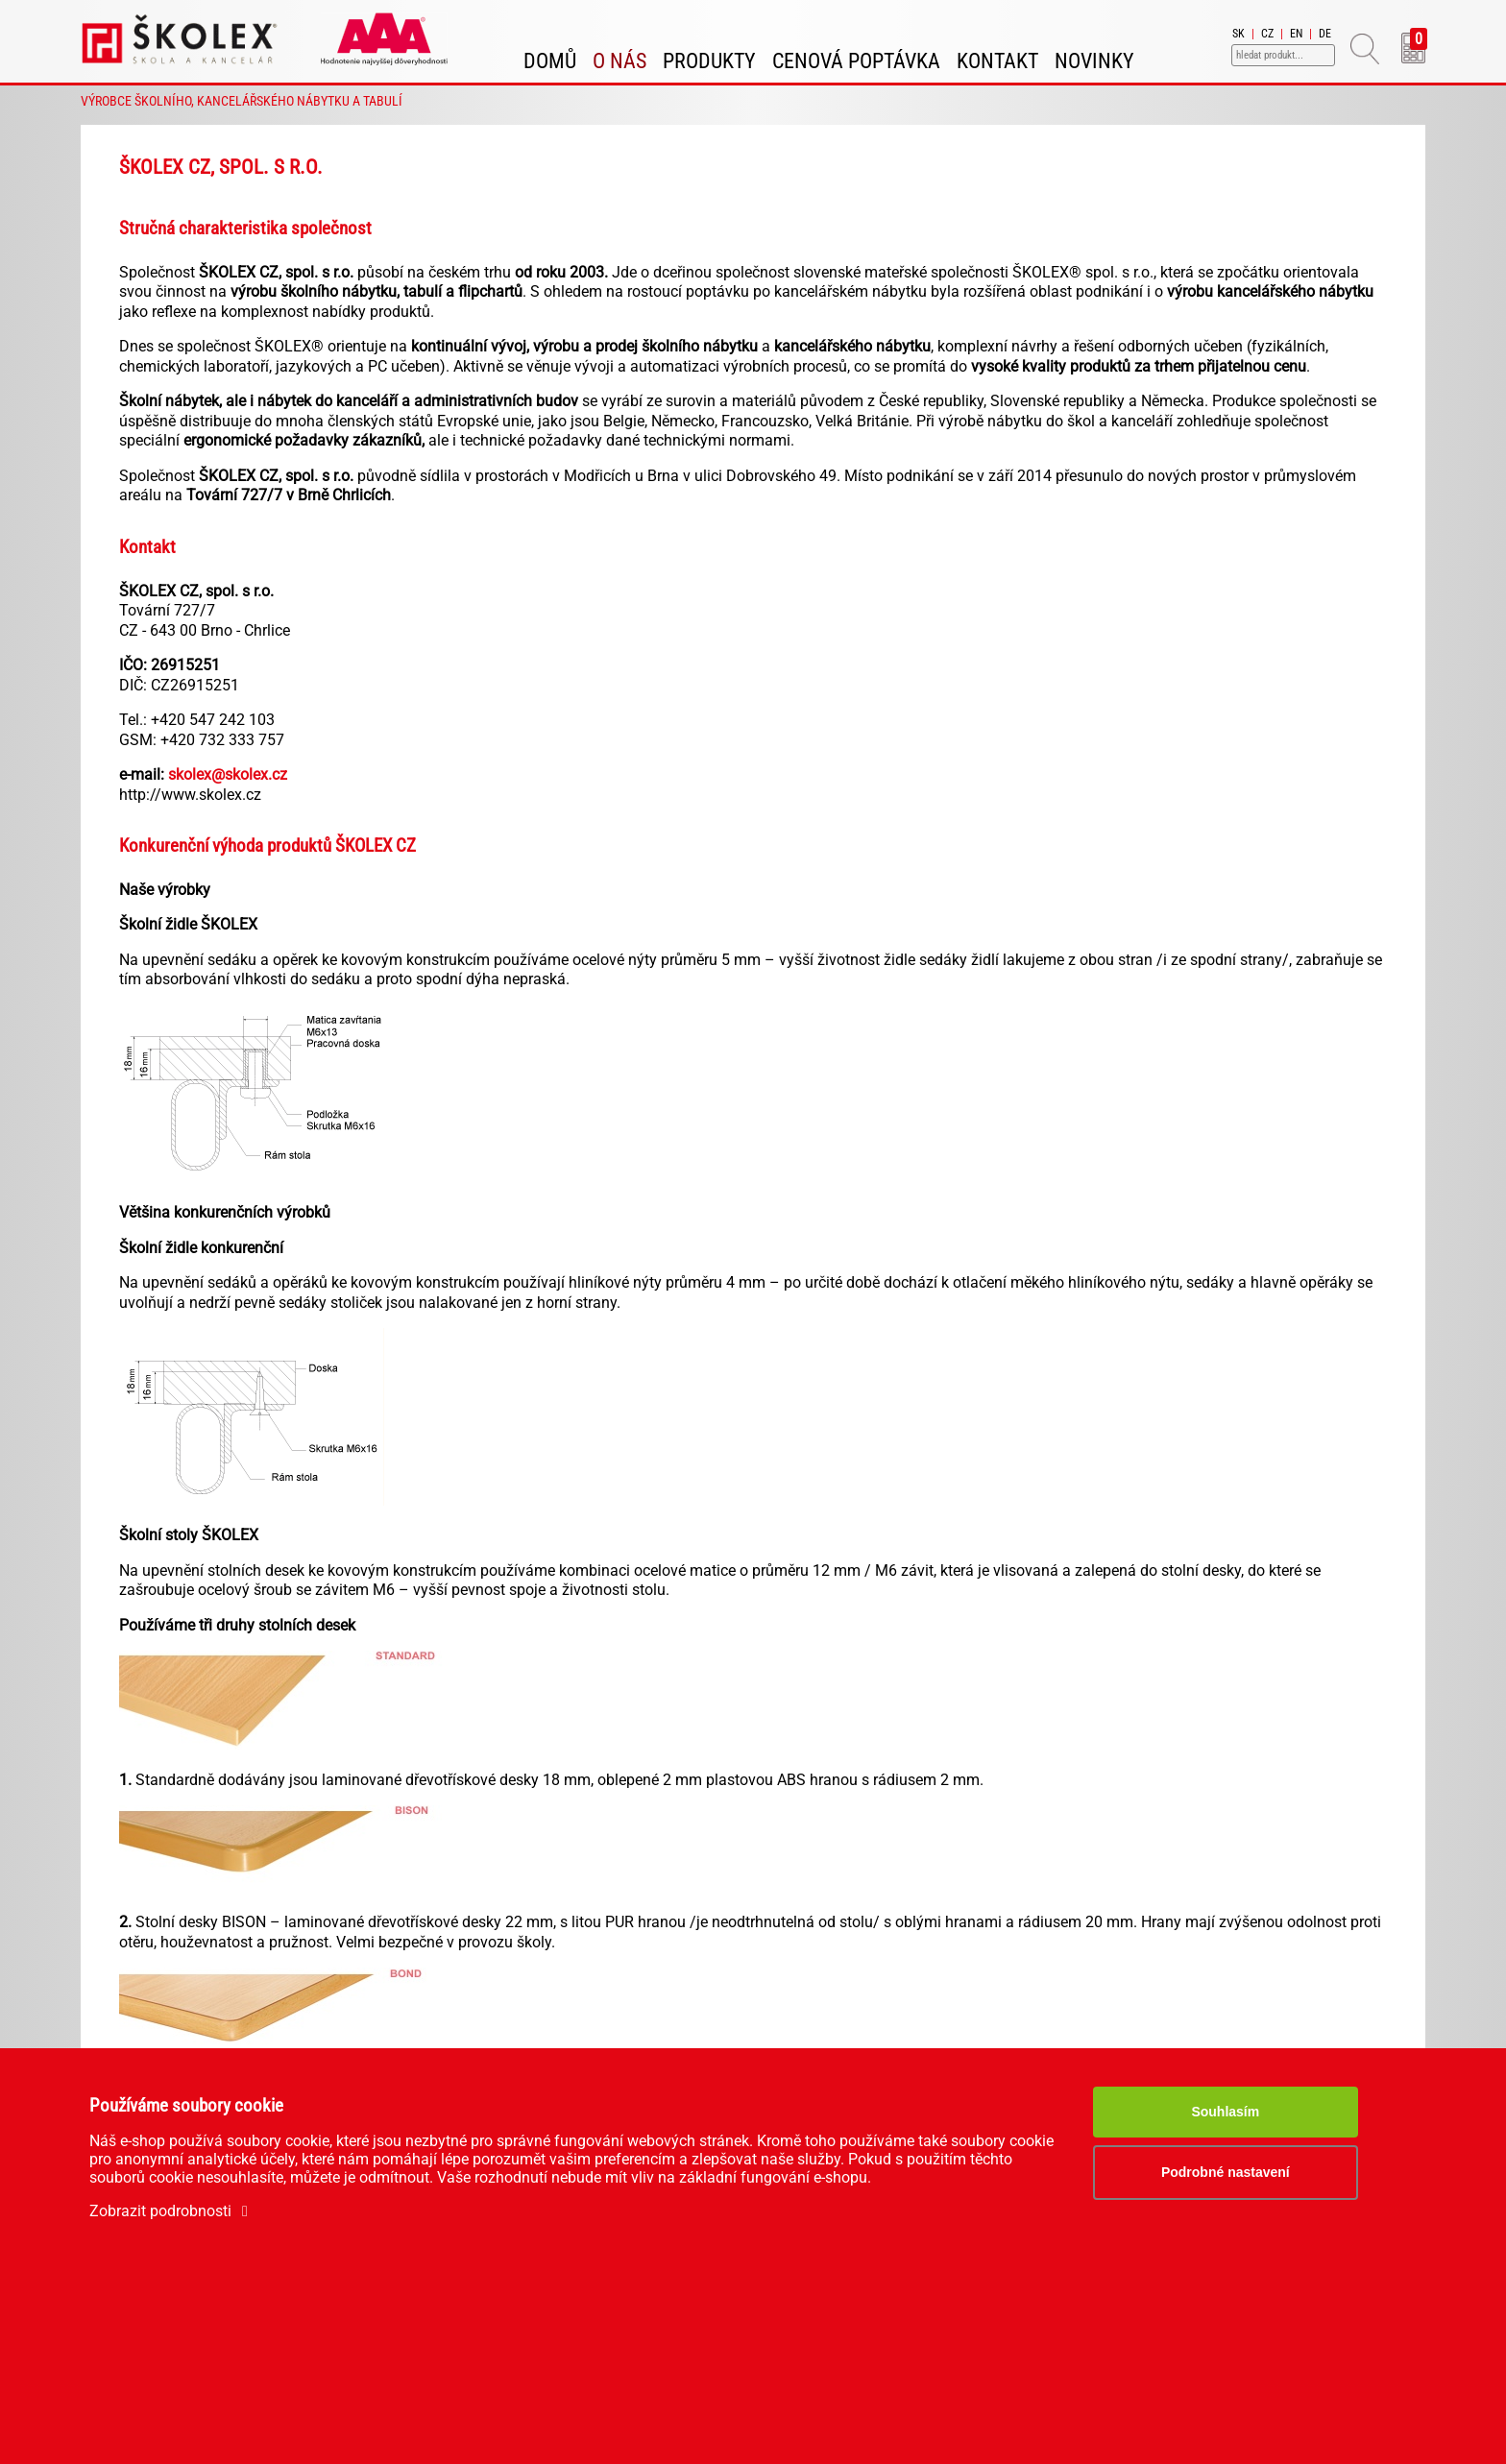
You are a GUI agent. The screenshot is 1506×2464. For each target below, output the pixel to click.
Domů (549, 61)
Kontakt (997, 61)
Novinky (1094, 61)
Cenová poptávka (856, 61)
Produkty (709, 61)
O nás (619, 61)
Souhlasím (1225, 2111)
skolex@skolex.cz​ (227, 774)
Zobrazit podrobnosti (172, 2211)
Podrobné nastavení (1225, 2172)
